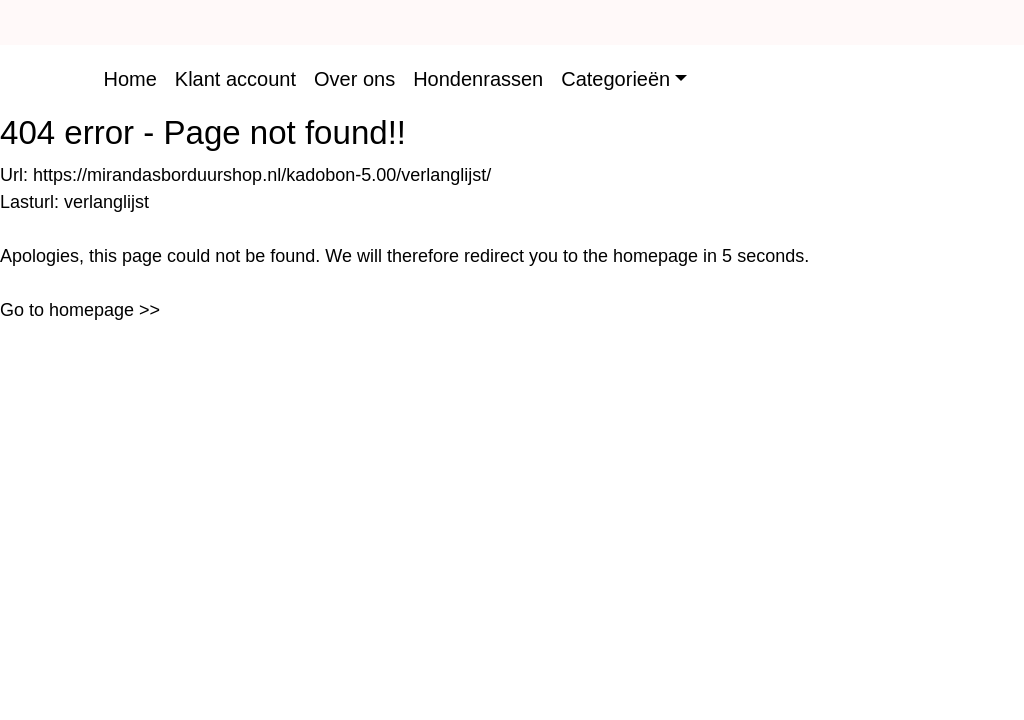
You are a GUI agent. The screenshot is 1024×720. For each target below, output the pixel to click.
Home (129, 79)
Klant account (235, 79)
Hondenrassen (478, 79)
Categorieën (615, 79)
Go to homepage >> (80, 310)
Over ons (354, 79)
